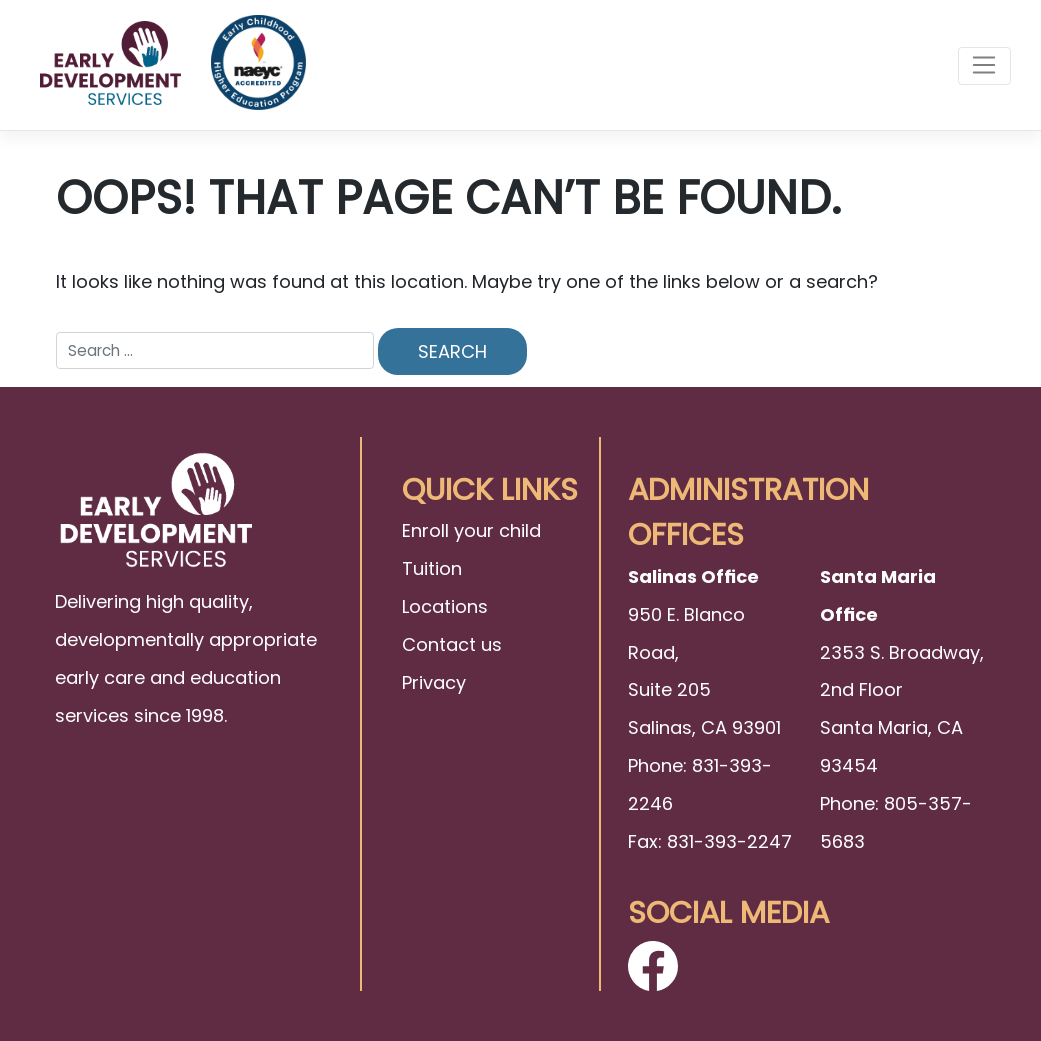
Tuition (432, 568)
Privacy (434, 682)
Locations (445, 606)
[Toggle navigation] (984, 66)
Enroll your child (471, 530)
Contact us (452, 644)
